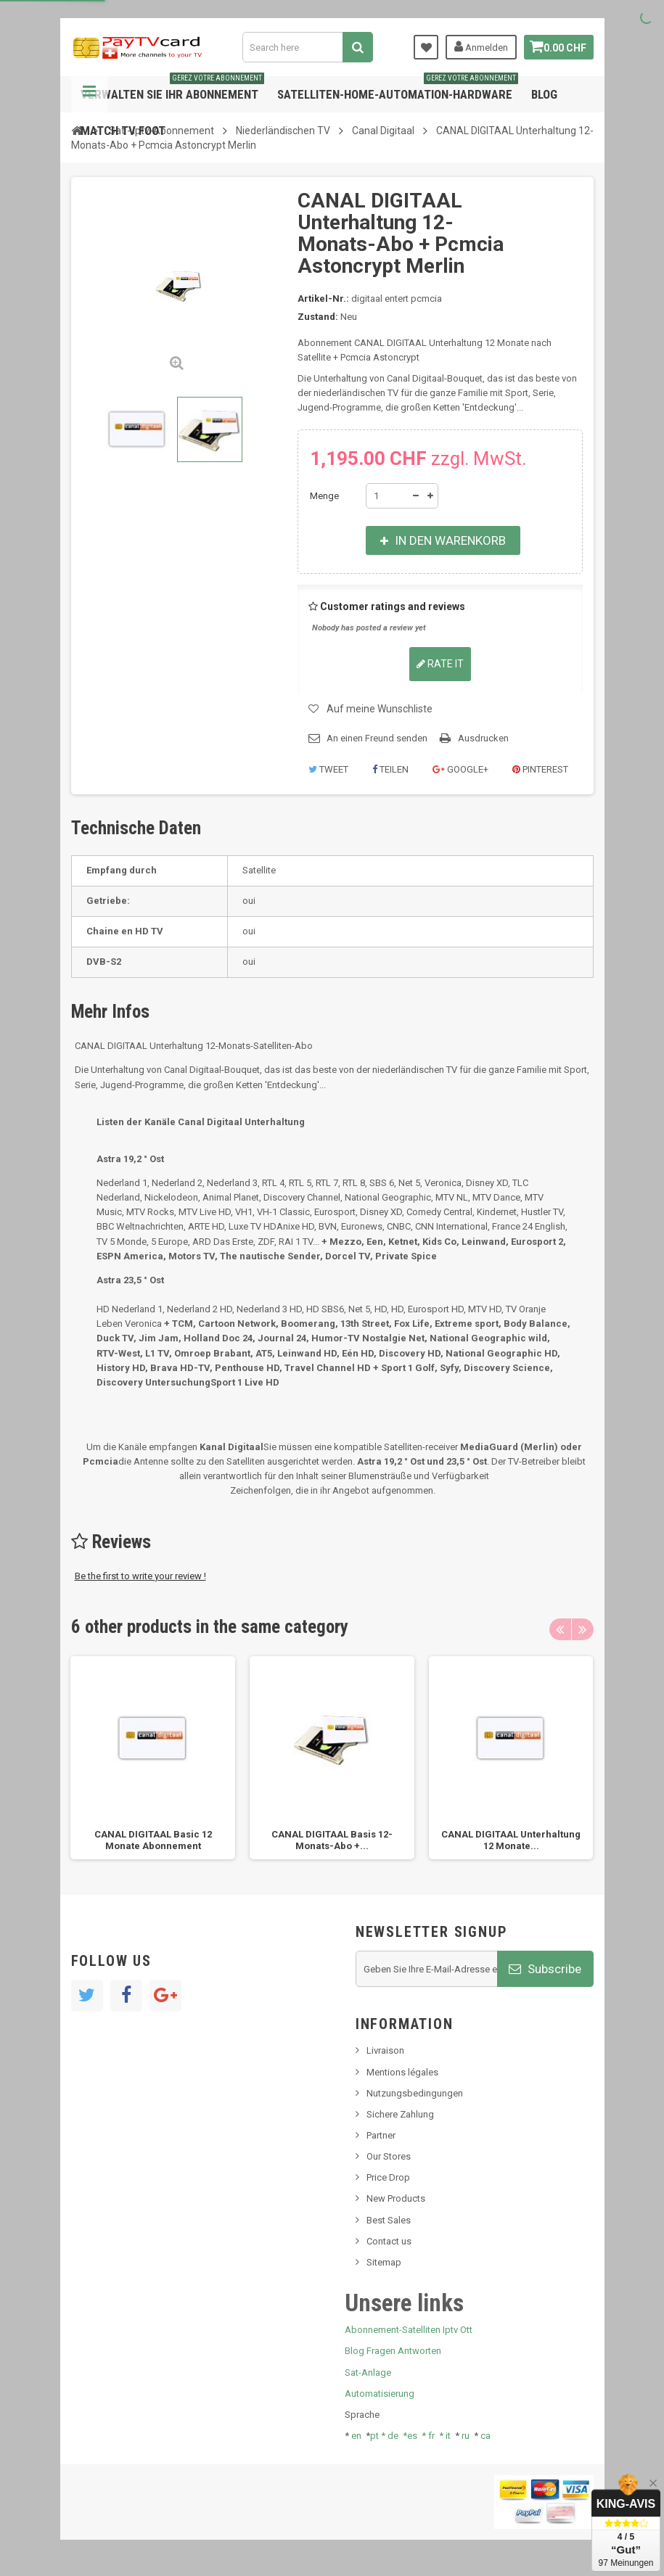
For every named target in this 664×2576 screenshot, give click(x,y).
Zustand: (318, 316)
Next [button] (583, 1629)
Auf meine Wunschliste (380, 709)
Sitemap (383, 2262)
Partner (380, 2135)
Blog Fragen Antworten (393, 2350)
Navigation (89, 94)
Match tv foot (123, 130)
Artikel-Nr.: (323, 298)
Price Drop (388, 2177)
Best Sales (388, 2220)
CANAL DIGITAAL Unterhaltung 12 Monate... (511, 1840)
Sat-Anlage (368, 2372)
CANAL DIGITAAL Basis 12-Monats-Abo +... (332, 1840)
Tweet (328, 769)
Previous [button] (560, 1629)
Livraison (385, 2050)
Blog (544, 94)
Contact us (388, 2241)
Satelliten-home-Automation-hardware (397, 89)
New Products (395, 2198)
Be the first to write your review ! (140, 1576)
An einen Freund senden (377, 738)
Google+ (460, 769)
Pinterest (540, 769)
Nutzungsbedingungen (414, 2093)
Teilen (390, 769)
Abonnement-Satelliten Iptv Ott (408, 2329)
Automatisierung (379, 2393)
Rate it (440, 664)
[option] (152, 1758)
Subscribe (545, 1969)
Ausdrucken (483, 738)
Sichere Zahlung (400, 2114)
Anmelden (476, 46)
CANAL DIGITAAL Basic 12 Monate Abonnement (153, 1840)
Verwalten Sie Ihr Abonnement (172, 89)
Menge (324, 495)
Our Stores (388, 2156)
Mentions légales (402, 2072)
